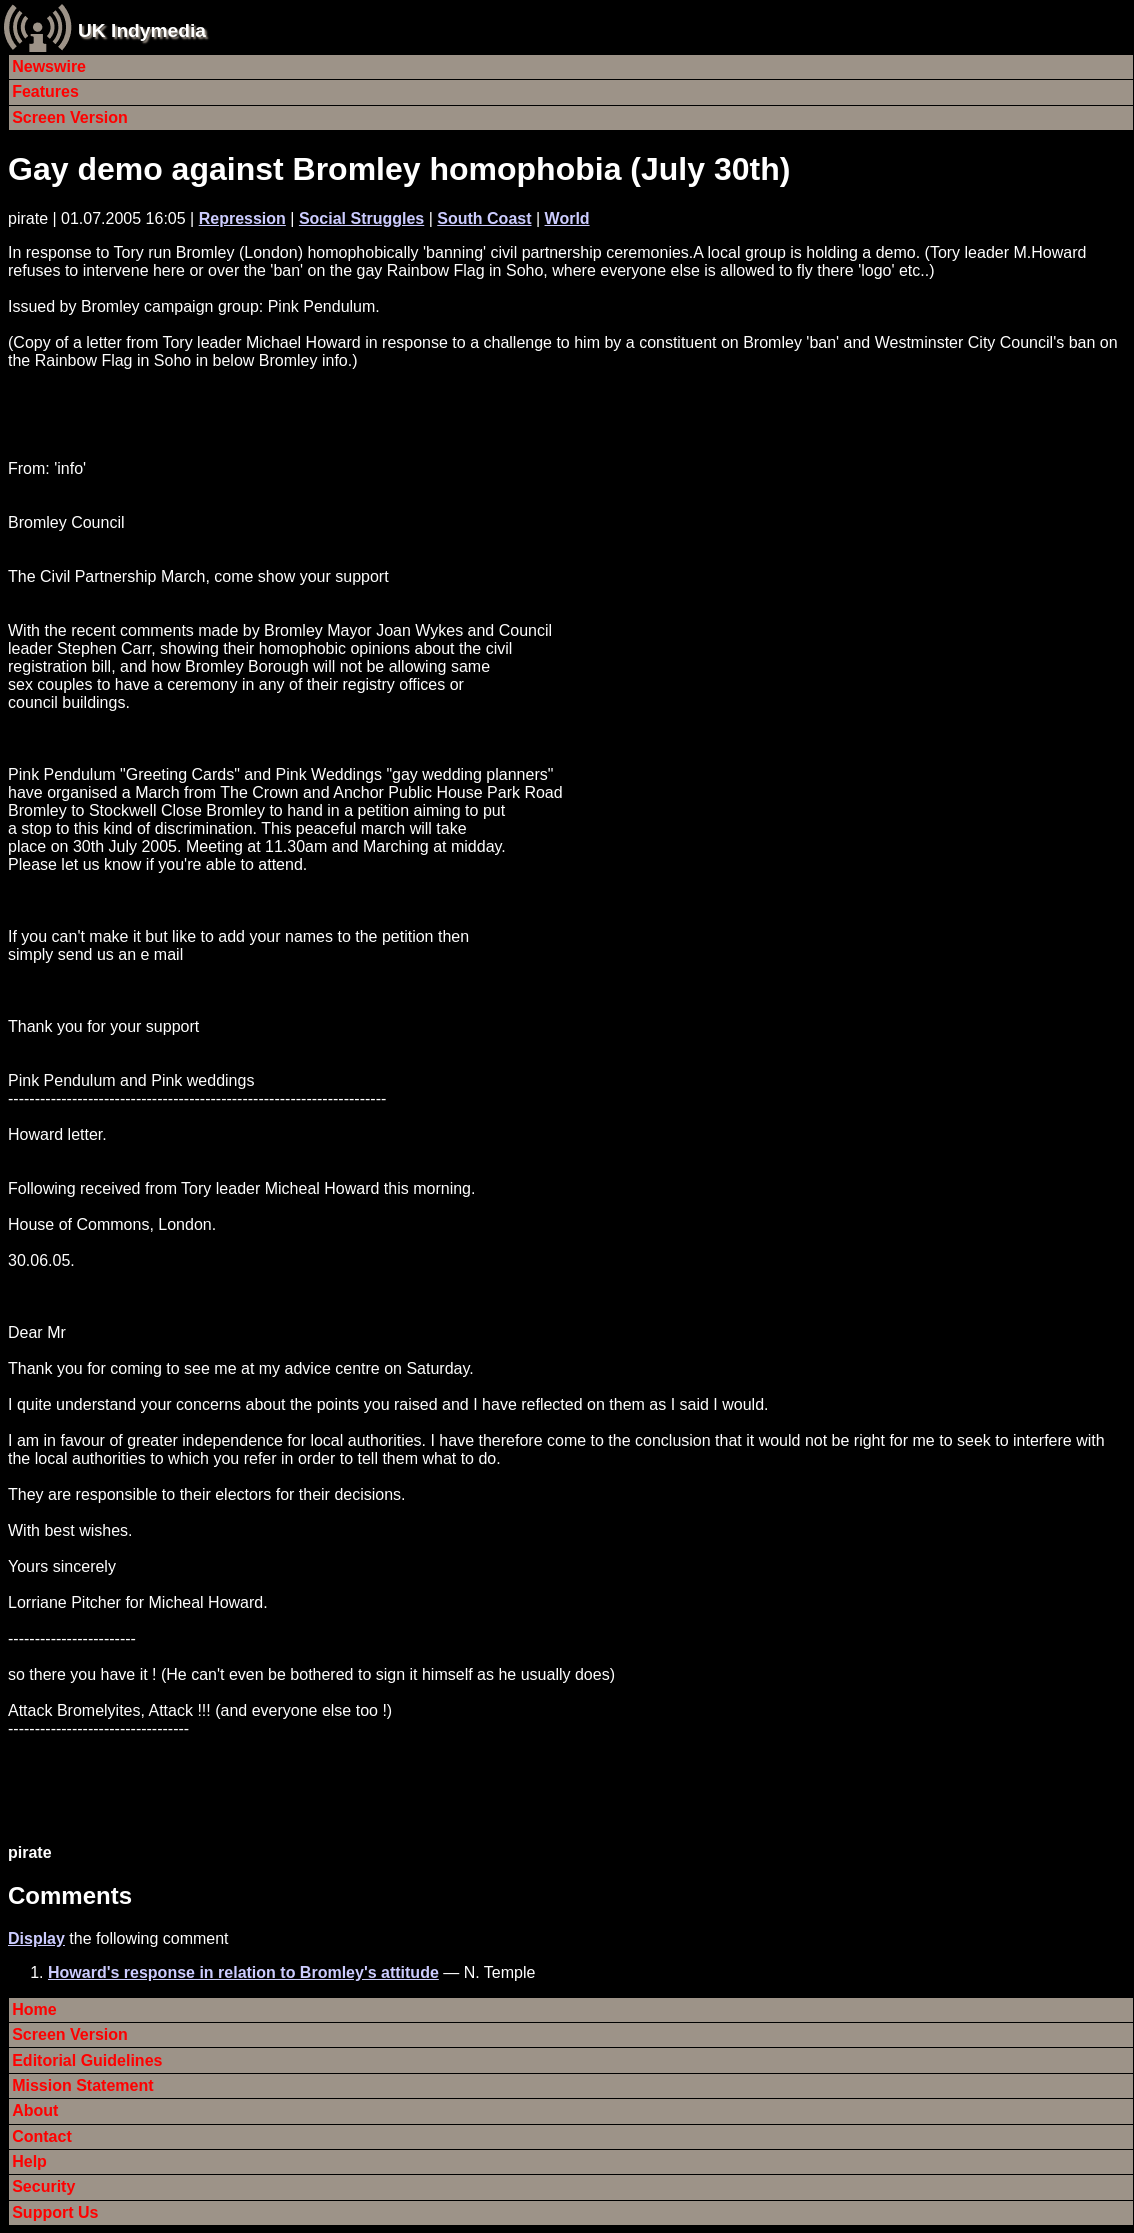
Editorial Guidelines (87, 2060)
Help (29, 2161)
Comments (70, 1895)
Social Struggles (361, 218)
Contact (42, 2136)
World (567, 218)
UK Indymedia (142, 30)
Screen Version (70, 117)
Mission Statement (82, 2085)
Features (45, 91)
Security (43, 2186)
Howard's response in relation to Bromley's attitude (243, 1972)
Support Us (55, 2212)
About (35, 2110)
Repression (242, 218)
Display (36, 1938)
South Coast (484, 218)
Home (34, 2009)
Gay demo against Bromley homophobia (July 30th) (399, 169)
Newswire (49, 66)
